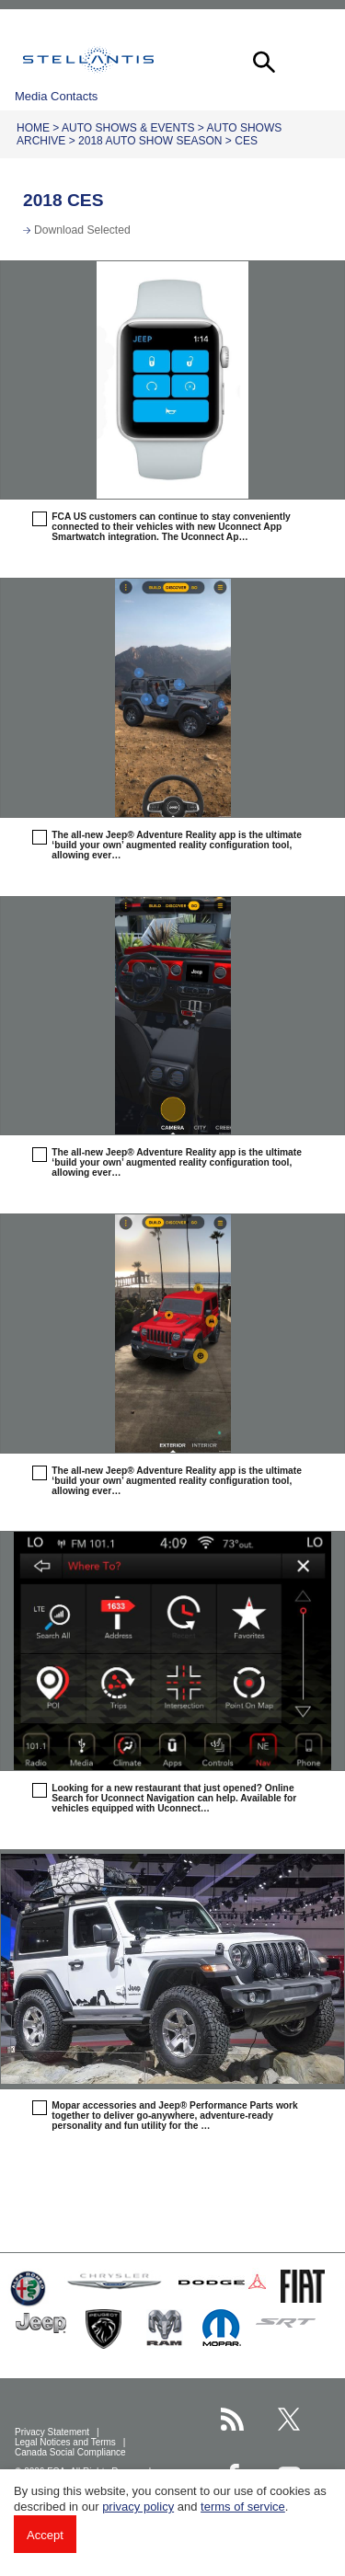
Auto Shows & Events (128, 127)
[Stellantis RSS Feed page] (232, 2419)
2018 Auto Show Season (150, 140)
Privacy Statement (53, 2432)
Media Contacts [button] (56, 96)
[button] (262, 60)
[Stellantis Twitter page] (289, 2419)
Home (33, 127)
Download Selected (82, 230)
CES (246, 140)
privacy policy (138, 2506)
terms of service (243, 2506)
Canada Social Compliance (71, 2452)
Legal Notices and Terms (67, 2442)
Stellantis (88, 60)
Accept (45, 2535)
